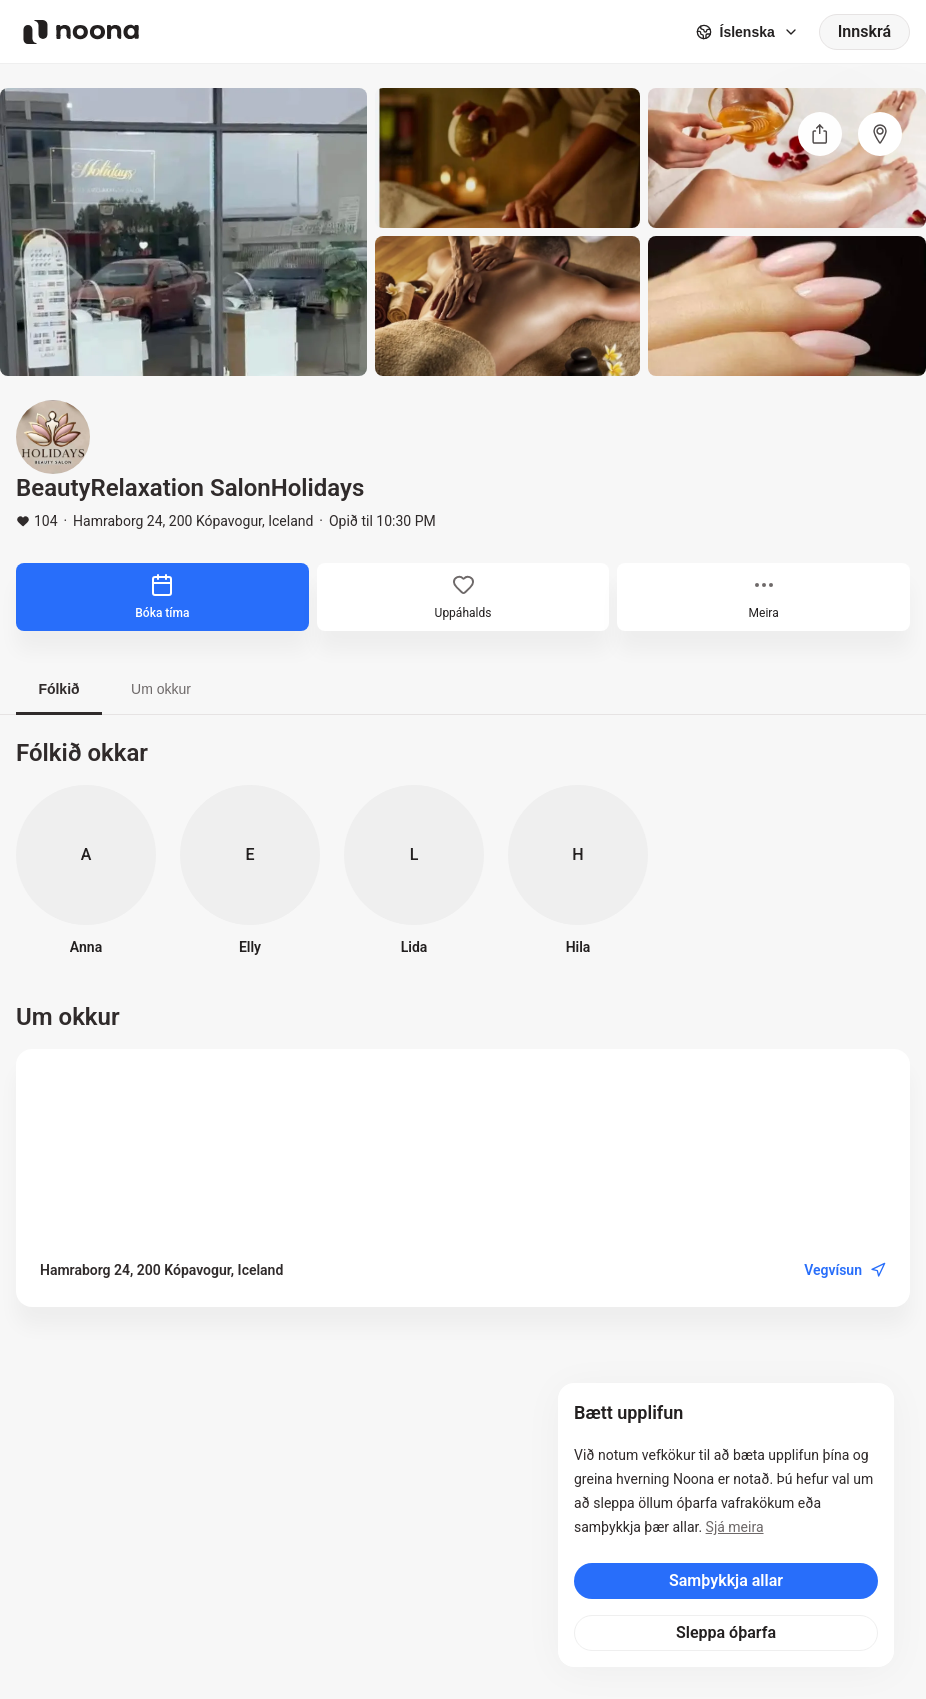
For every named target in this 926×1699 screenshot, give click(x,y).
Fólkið (58, 689)
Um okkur (161, 689)
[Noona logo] (81, 32)
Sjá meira (735, 1527)
